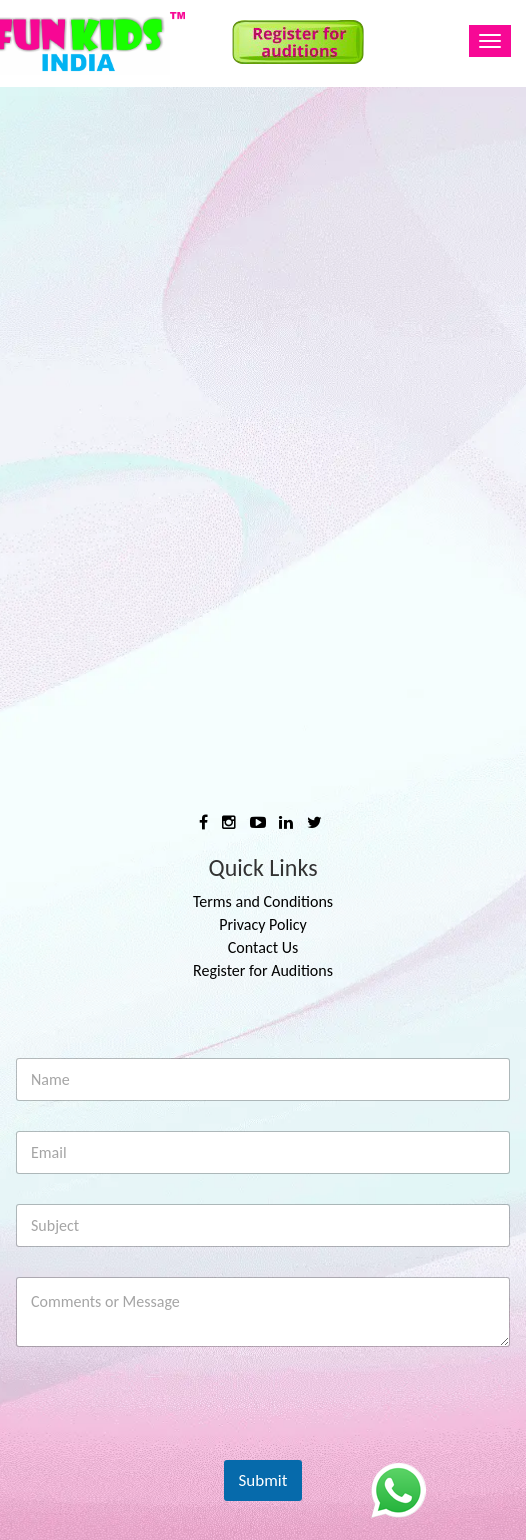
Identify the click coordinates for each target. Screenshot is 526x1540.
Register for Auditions (263, 970)
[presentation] (167, 1447)
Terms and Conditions (263, 901)
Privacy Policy (263, 924)
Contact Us (263, 947)
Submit (263, 1480)
